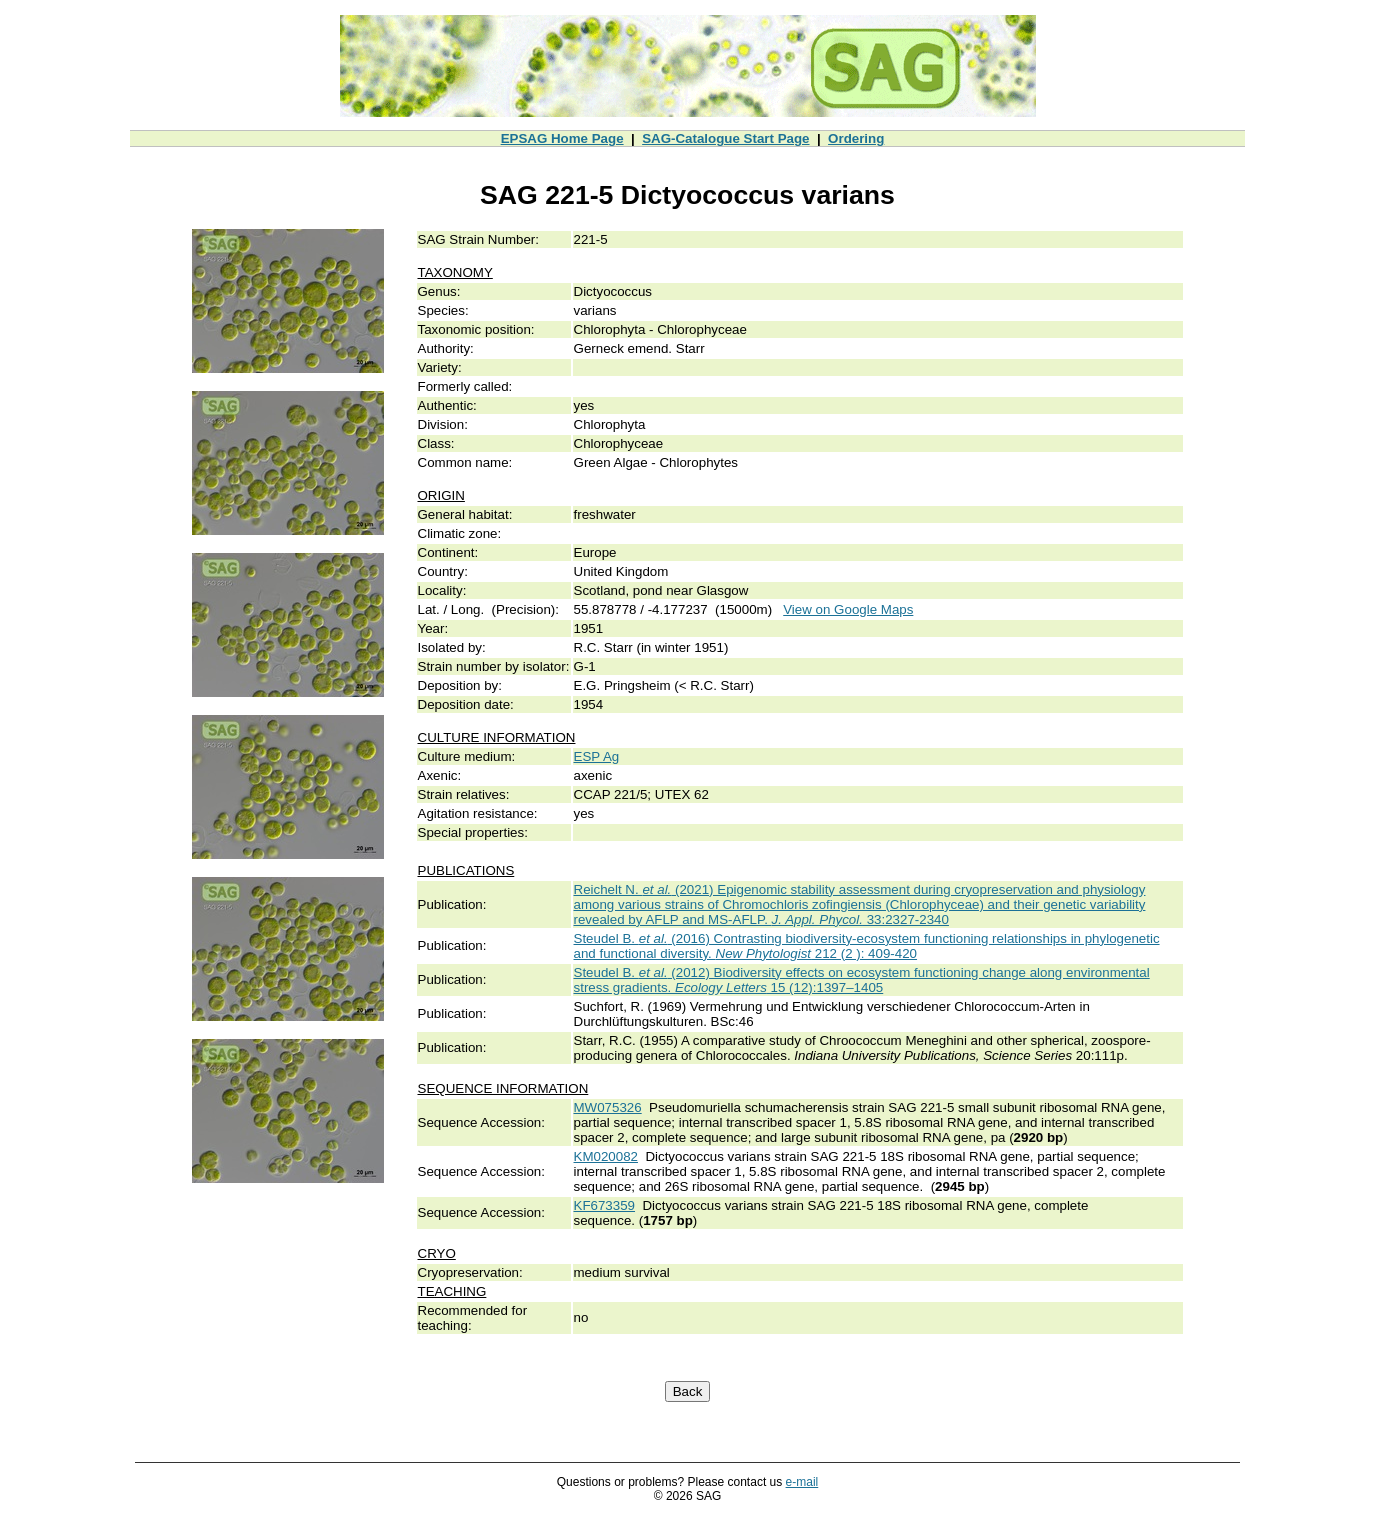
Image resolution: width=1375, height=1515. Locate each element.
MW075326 (608, 1107)
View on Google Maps (848, 609)
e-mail (802, 1482)
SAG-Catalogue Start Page (725, 138)
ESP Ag (597, 756)
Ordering (856, 138)
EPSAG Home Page (562, 138)
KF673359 (605, 1205)
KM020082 (606, 1156)
